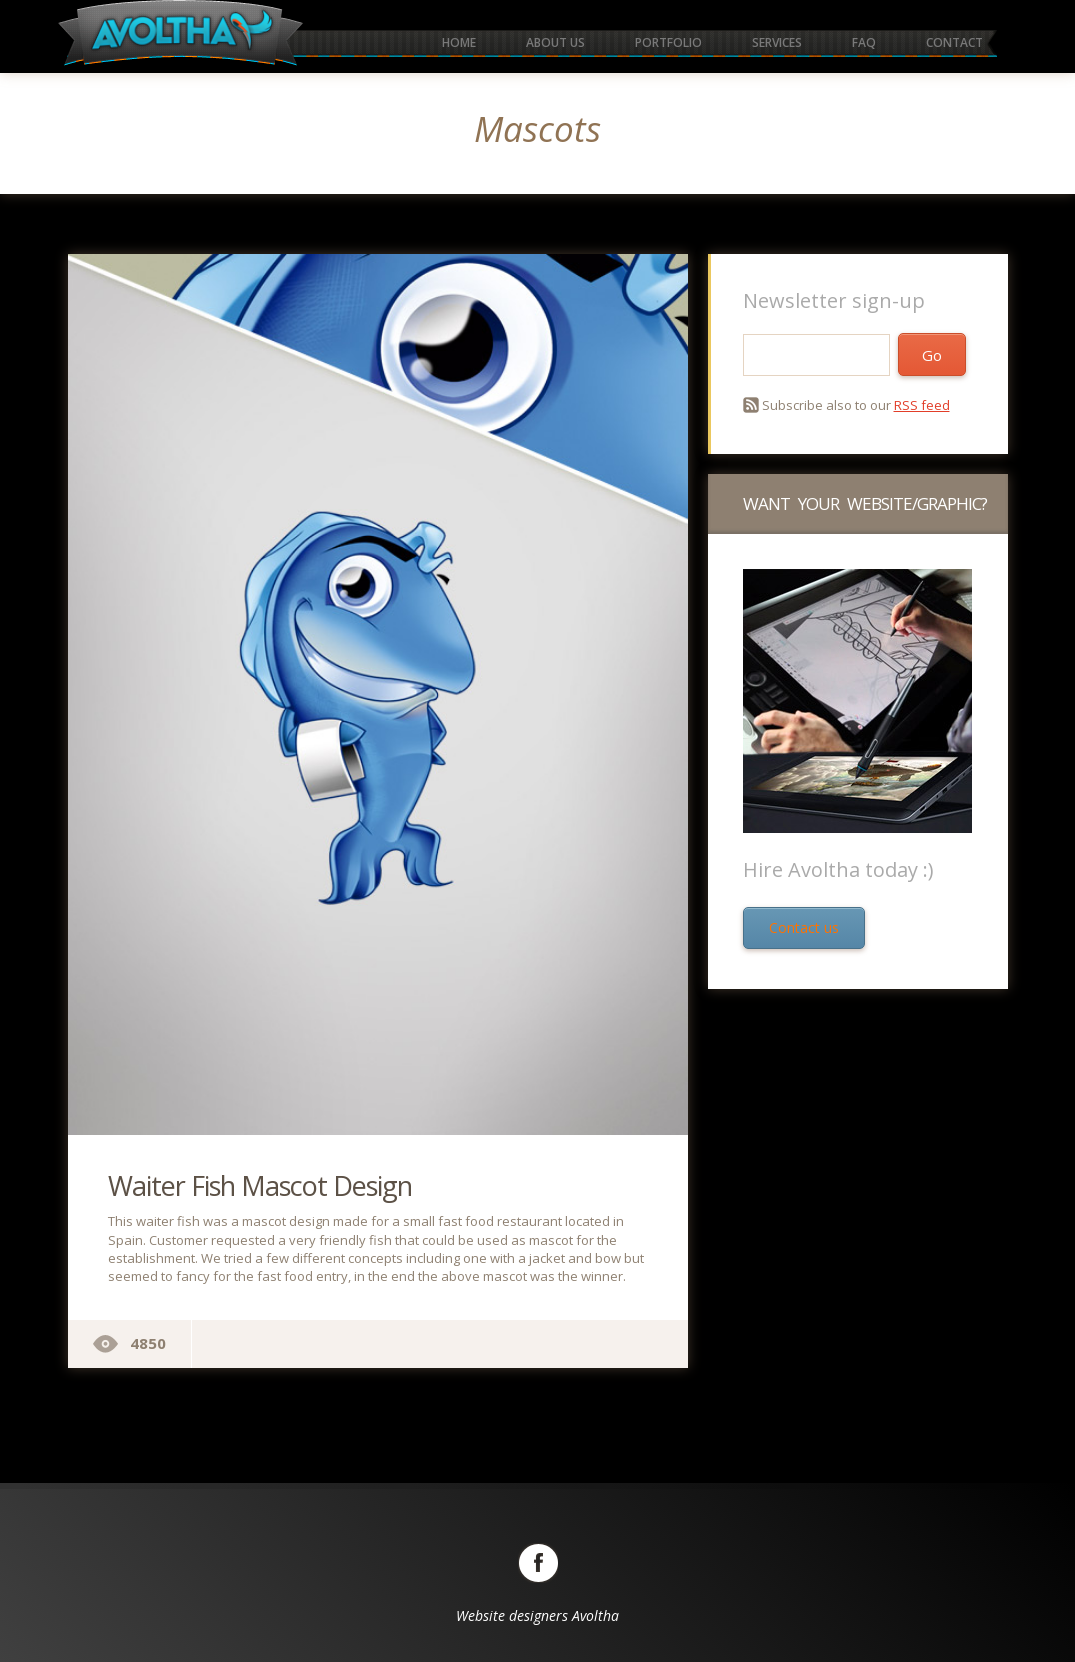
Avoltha (595, 1615)
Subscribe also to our (856, 405)
